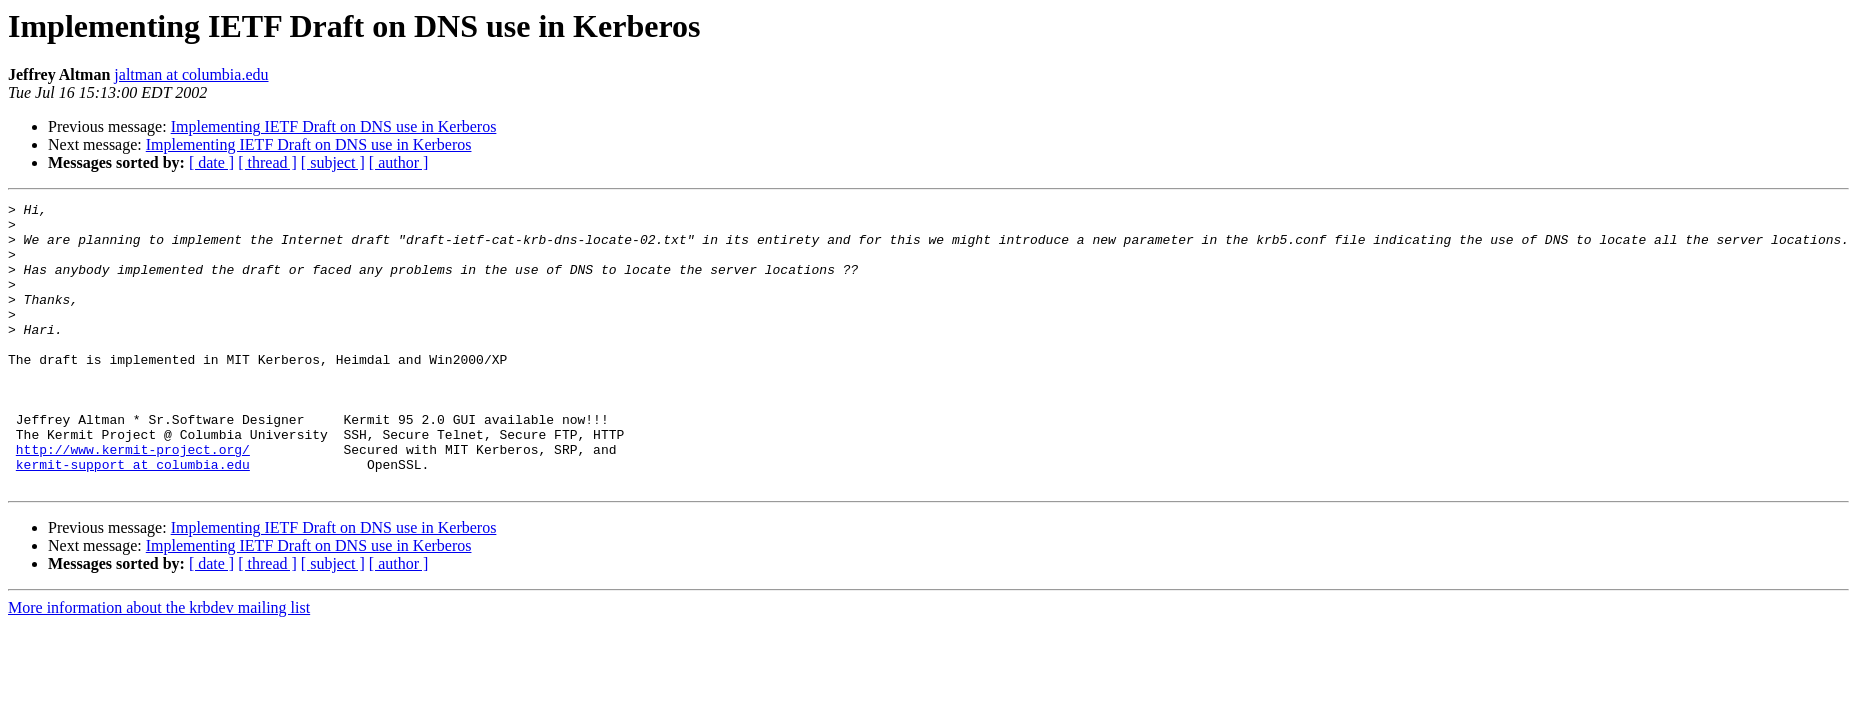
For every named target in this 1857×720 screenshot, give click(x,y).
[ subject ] (333, 162)
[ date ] (211, 162)
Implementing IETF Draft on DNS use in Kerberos (334, 126)
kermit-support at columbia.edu (133, 518)
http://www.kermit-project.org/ (133, 500)
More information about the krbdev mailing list (159, 664)
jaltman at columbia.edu (191, 74)
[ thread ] (267, 162)
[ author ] (399, 162)
